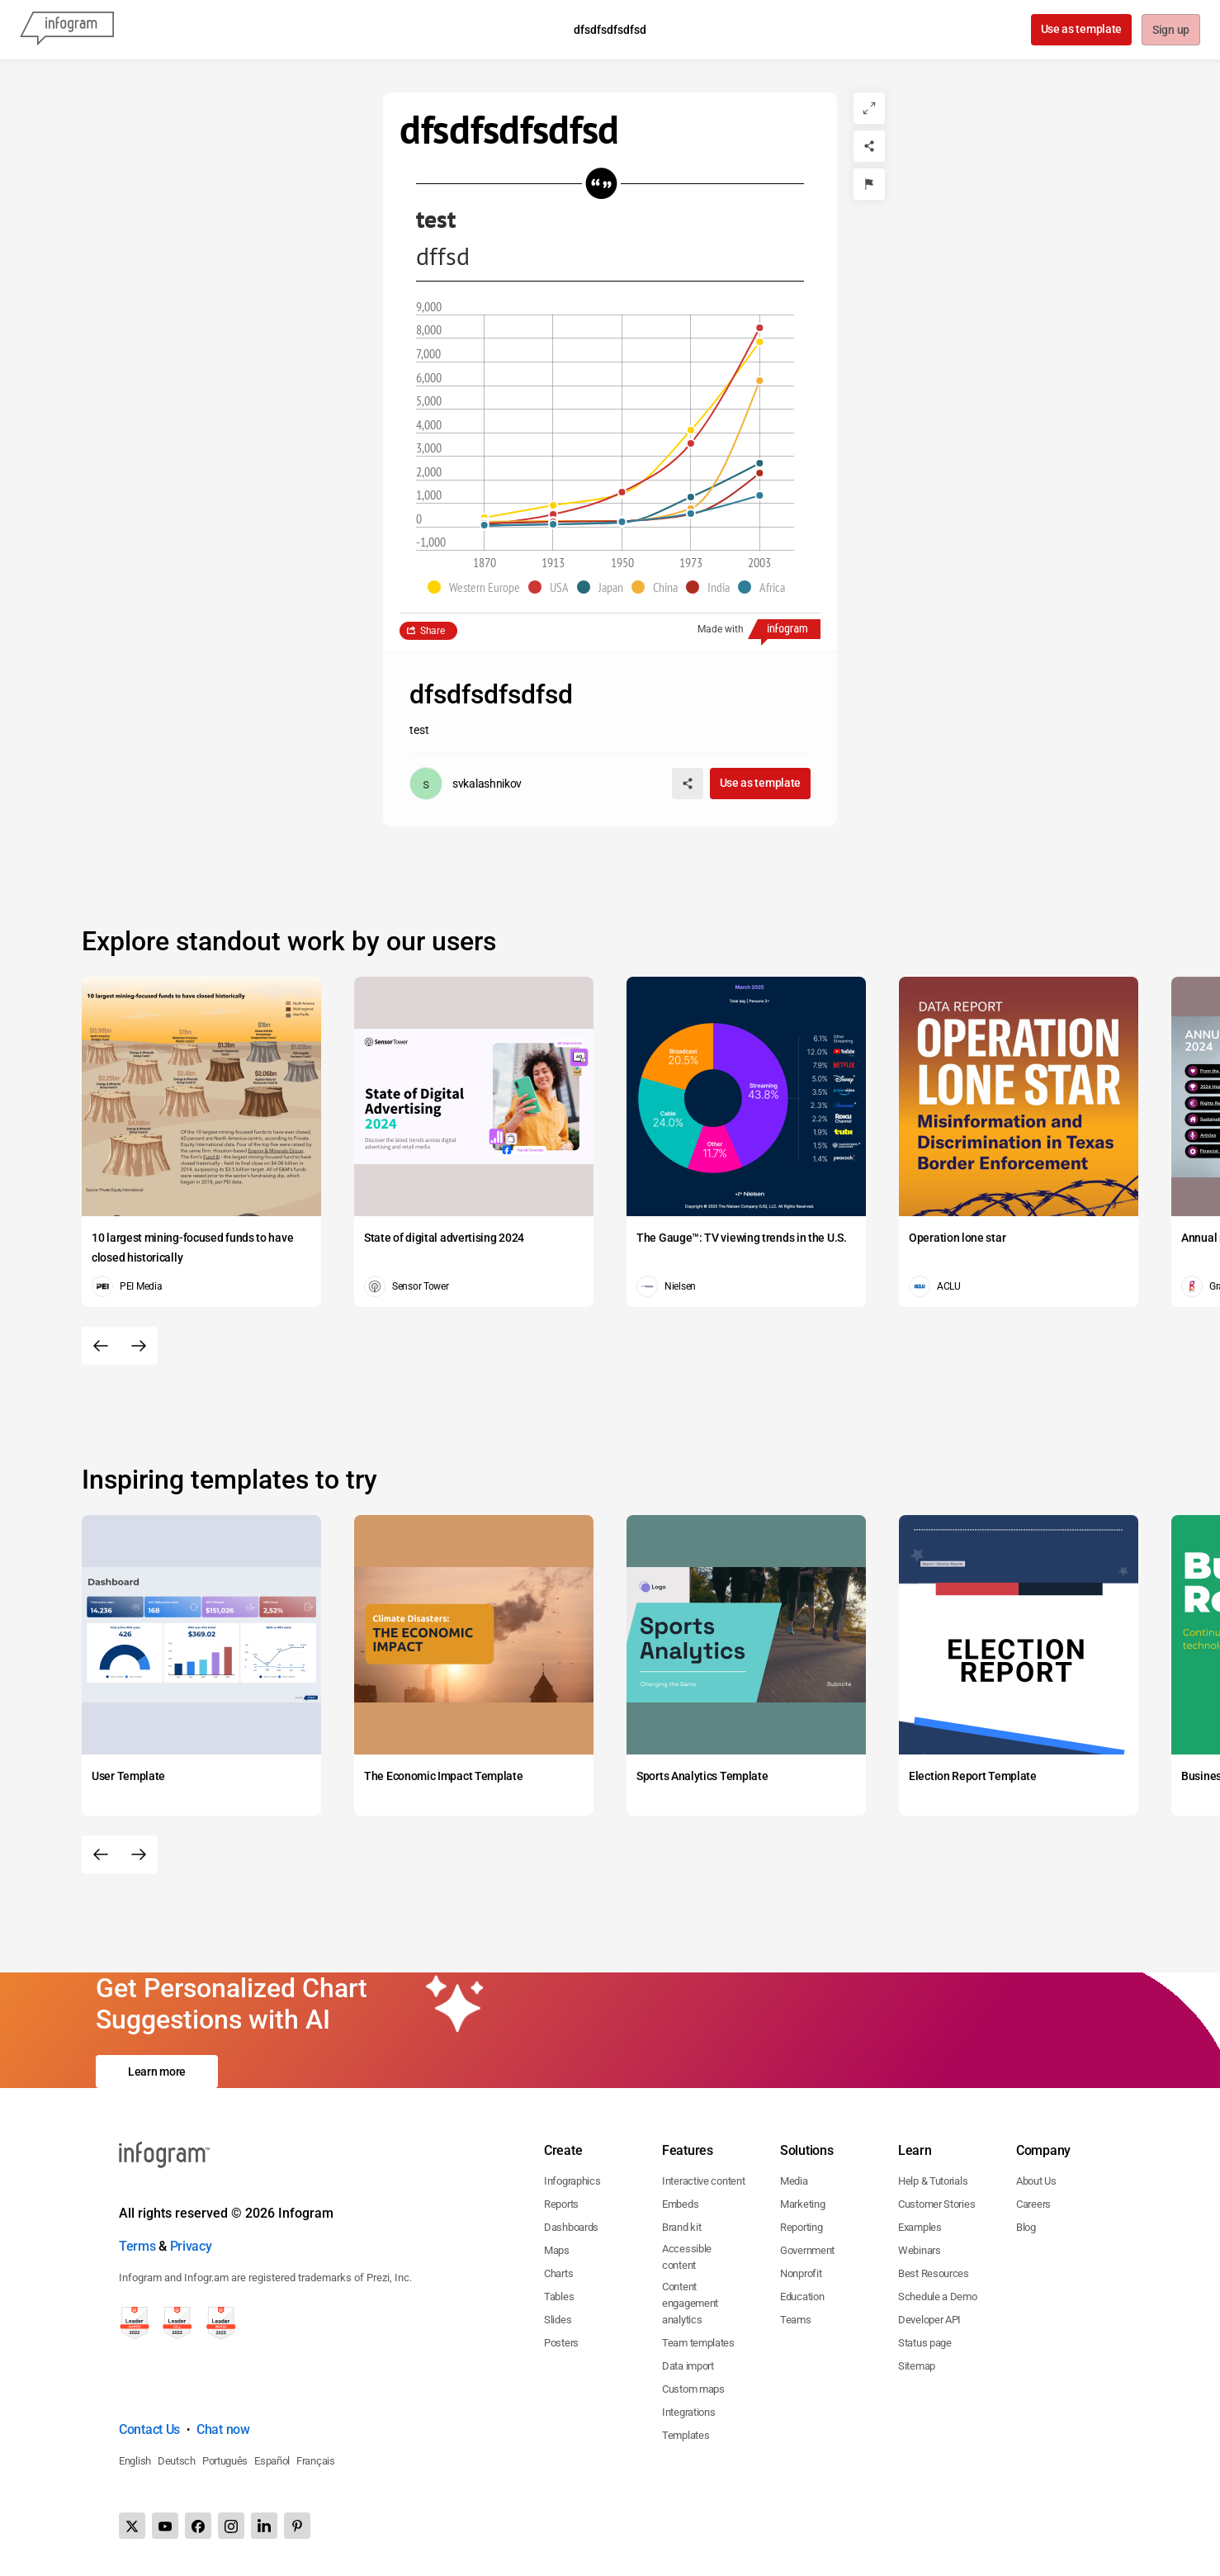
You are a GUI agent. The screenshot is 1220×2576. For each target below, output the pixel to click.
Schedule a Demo (937, 2296)
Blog (1026, 2227)
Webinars (919, 2250)
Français (315, 2461)
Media (794, 2181)
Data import (688, 2366)
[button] (478, 587)
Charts (558, 2273)
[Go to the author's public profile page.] (465, 783)
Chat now (223, 2429)
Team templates (698, 2343)
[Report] (869, 184)
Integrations (688, 2412)
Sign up (1170, 30)
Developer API (929, 2319)
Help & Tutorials (932, 2181)
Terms (137, 2246)
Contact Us (149, 2429)
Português (225, 2461)
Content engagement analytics (690, 2303)
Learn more (157, 2071)
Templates (685, 2435)
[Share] (869, 146)
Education (802, 2296)
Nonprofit (800, 2273)
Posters (561, 2343)
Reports (561, 2204)
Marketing (802, 2204)
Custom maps (693, 2389)
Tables (559, 2296)
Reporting (801, 2227)
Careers (1033, 2204)
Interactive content (703, 2181)
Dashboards (571, 2227)
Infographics (572, 2181)
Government (807, 2250)
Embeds (680, 2204)
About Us (1036, 2181)
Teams (795, 2319)
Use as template (1080, 29)
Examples (920, 2227)
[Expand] (869, 108)
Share (432, 631)
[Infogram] (67, 30)
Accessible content (687, 2256)
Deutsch (177, 2461)
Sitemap (916, 2366)
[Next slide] (138, 1345)
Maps (557, 2250)
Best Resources (933, 2273)
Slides (557, 2319)
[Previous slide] (100, 1345)
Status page (925, 2343)
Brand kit (681, 2227)
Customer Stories (936, 2204)
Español (272, 2461)
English (135, 2461)
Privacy (191, 2246)
